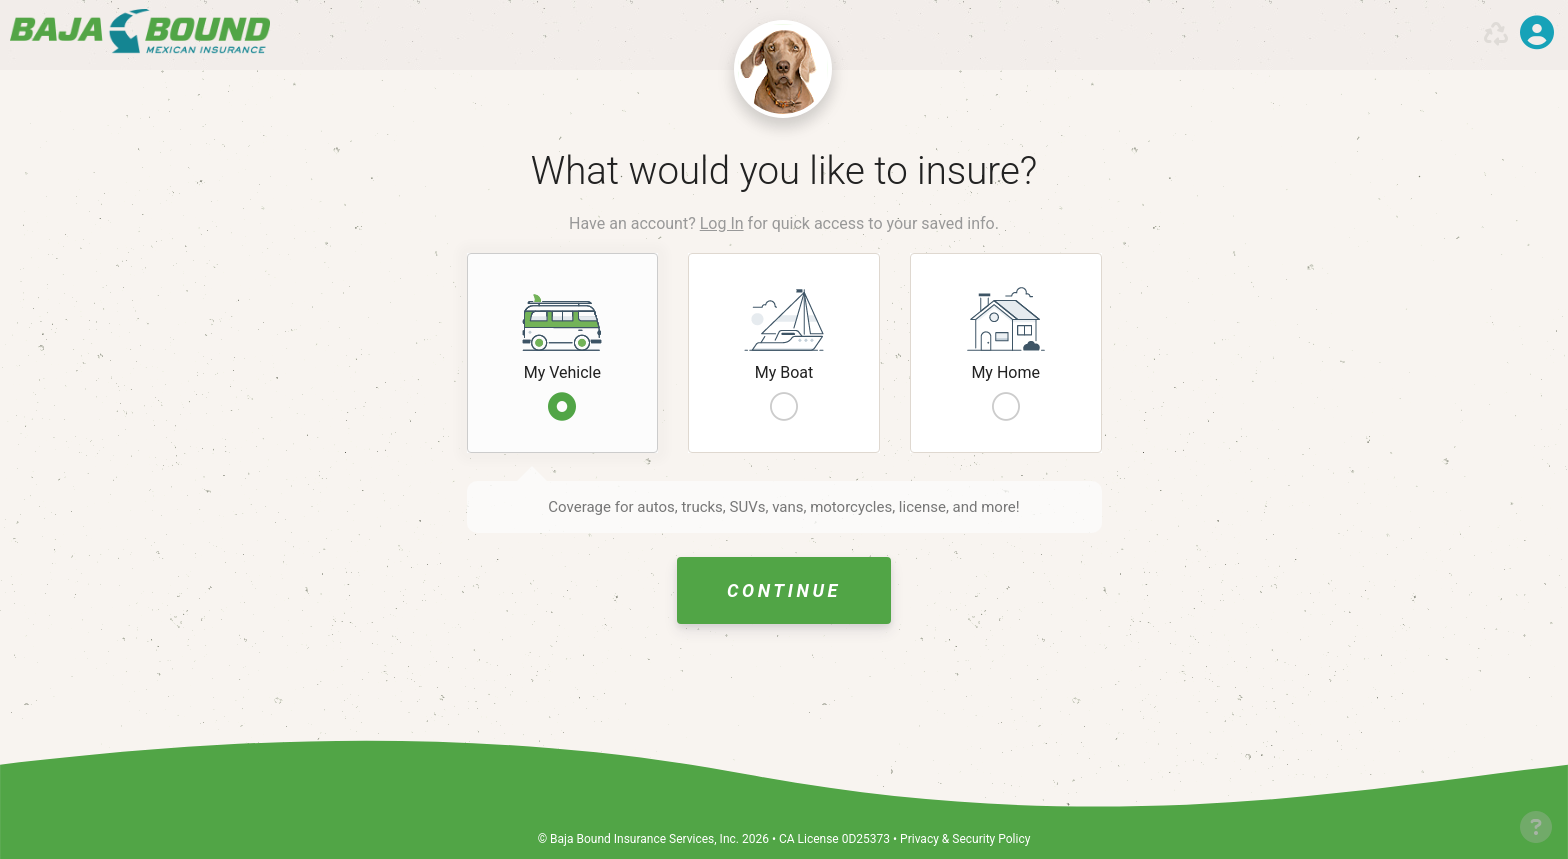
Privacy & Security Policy (965, 839)
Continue (784, 590)
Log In (722, 223)
